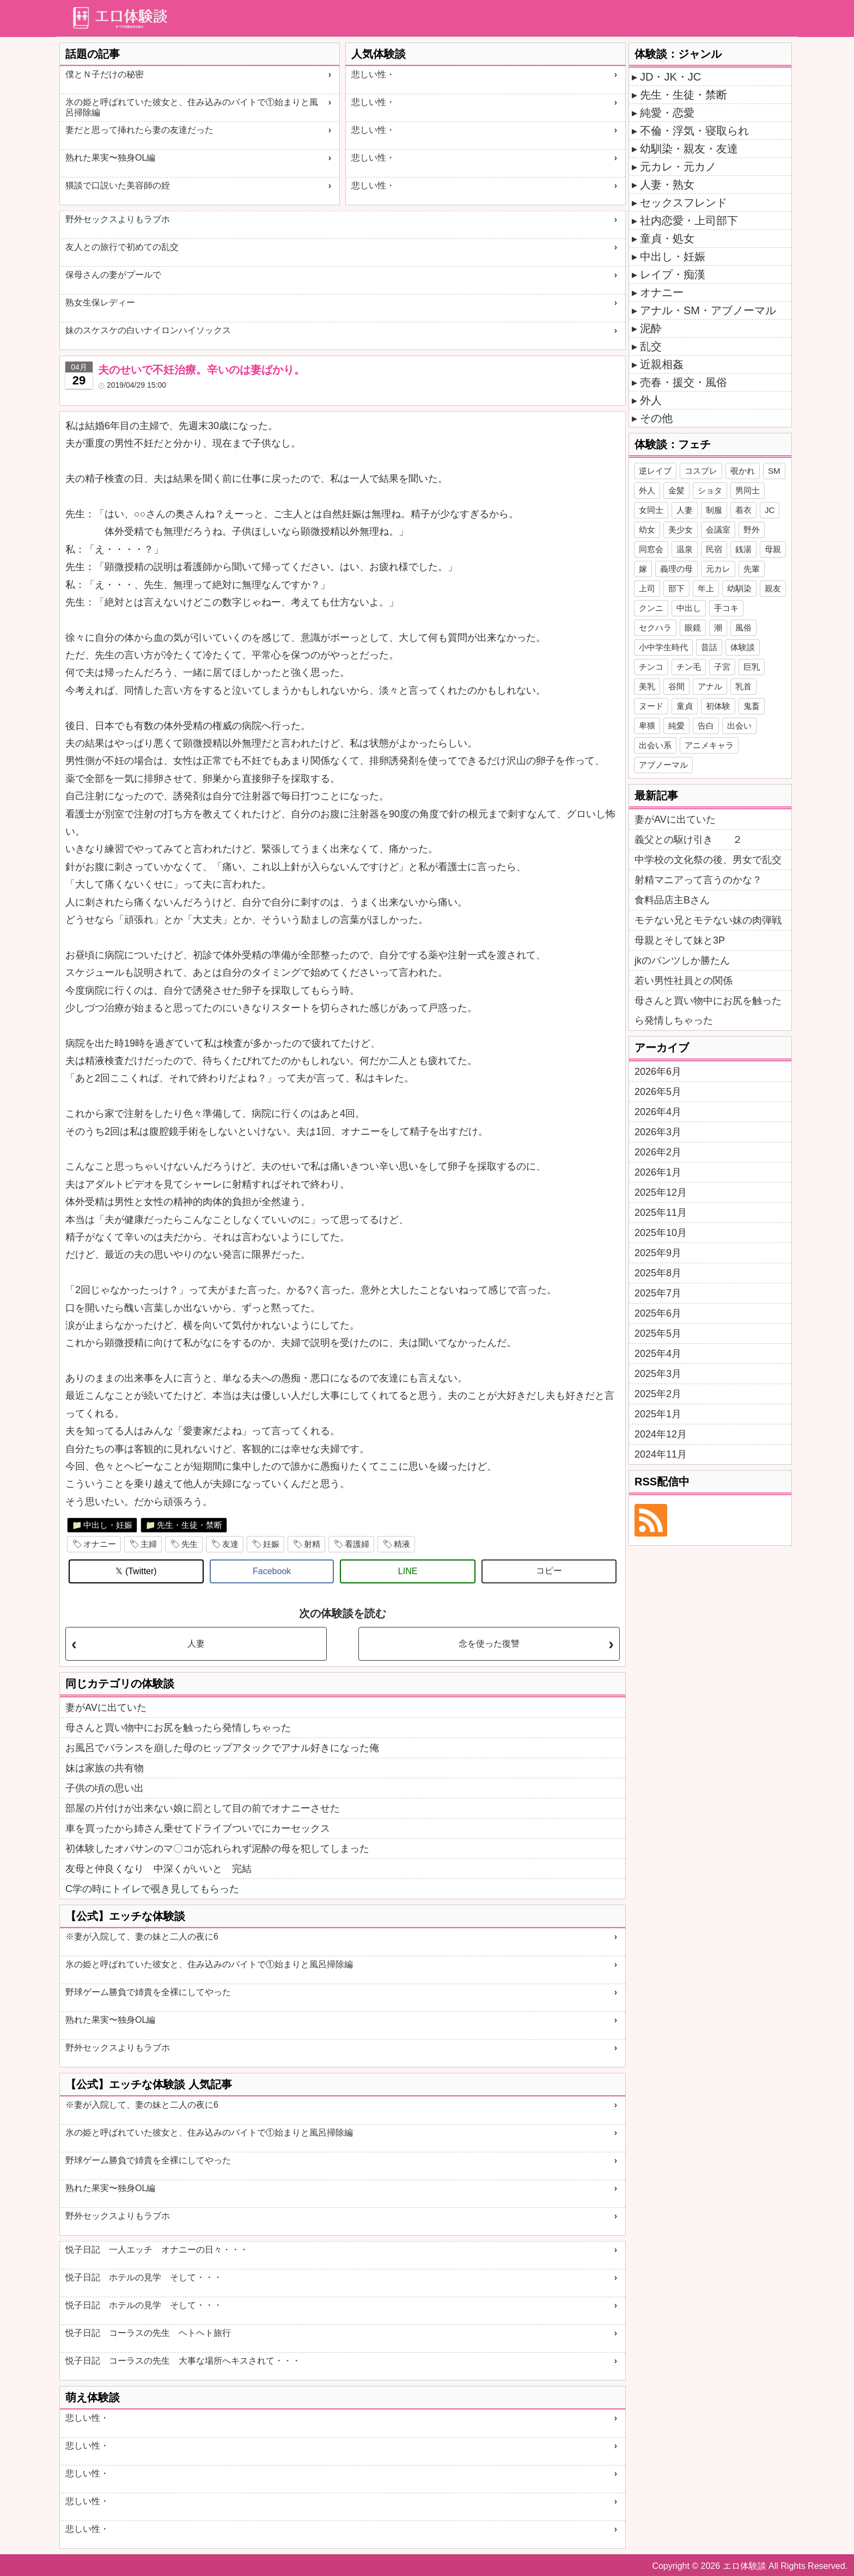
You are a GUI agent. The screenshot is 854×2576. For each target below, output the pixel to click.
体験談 (742, 647)
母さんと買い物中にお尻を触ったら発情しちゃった (178, 1727)
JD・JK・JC (670, 77)
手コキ (726, 608)
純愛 (676, 725)
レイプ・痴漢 (672, 274)
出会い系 (655, 745)
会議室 (718, 529)
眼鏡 (693, 627)
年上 (706, 588)
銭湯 (743, 549)
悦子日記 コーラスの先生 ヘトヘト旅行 (148, 2333)
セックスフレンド (683, 203)
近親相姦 (662, 364)
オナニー (99, 1544)
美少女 (680, 529)
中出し (688, 608)
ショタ (710, 490)
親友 (773, 588)
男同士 (747, 490)
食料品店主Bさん (672, 900)
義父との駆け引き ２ (688, 839)
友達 (230, 1544)
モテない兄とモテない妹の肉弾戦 (708, 920)
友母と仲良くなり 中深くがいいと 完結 (158, 1868)
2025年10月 (661, 1232)
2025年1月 (658, 1414)
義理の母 (676, 568)
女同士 (651, 510)
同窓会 (651, 549)
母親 (773, 549)
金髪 (676, 490)
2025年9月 (658, 1252)
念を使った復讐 (489, 1643)
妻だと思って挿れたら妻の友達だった (139, 129)
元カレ (718, 568)
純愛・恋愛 (667, 113)
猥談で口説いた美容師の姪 (117, 185)
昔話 (709, 647)
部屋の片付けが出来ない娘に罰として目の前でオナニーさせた (202, 1808)
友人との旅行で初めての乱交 (122, 247)
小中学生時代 (663, 647)
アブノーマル (663, 764)
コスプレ (701, 470)
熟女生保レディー (100, 302)
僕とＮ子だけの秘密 (104, 74)
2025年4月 (658, 1353)
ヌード (651, 706)
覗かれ (742, 470)
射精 (312, 1544)
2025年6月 (658, 1313)
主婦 (149, 1544)
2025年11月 (661, 1212)
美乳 (647, 686)
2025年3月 (658, 1373)
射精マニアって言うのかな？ (698, 879)
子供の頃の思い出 (104, 1788)
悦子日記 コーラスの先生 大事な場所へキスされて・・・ (183, 2360)
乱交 (651, 346)
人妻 (196, 1643)
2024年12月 (661, 1434)
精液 (402, 1544)
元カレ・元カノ (678, 167)
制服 (714, 510)
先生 (189, 1544)
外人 (651, 400)
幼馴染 (739, 588)
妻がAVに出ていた (106, 1707)
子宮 (722, 666)
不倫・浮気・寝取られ (694, 131)
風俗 (743, 627)
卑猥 (647, 725)
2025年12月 (661, 1192)
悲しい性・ (373, 74)
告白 (706, 725)
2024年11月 (661, 1454)
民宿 (714, 549)
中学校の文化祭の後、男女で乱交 (708, 859)
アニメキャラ (709, 745)
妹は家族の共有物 (104, 1768)
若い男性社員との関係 (684, 980)
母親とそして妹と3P (680, 940)
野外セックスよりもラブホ (117, 219)
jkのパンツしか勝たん (682, 960)
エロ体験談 (744, 2566)
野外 (751, 529)
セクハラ (655, 627)
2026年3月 (658, 1132)
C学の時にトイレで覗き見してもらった (152, 1888)
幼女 (647, 529)
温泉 (684, 549)
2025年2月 (658, 1393)
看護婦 (357, 1544)
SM (774, 470)
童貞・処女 (667, 238)
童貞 (684, 706)
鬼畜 (751, 706)
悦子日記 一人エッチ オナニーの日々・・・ (156, 2249)
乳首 (743, 686)
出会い (739, 725)
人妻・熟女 (667, 185)
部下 (676, 588)
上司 (647, 588)
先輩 (751, 568)
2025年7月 (658, 1293)
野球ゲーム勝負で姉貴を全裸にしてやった (148, 1992)
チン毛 (688, 666)
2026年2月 (658, 1152)
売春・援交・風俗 (683, 382)
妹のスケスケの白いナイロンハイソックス (148, 330)
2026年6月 (658, 1071)
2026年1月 (658, 1172)
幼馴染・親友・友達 (689, 149)
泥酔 (651, 328)
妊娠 (271, 1544)
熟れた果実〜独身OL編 (110, 157)
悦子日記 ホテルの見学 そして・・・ (143, 2277)
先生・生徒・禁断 (189, 1524)
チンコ (651, 666)
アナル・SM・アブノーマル (708, 310)
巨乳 (751, 666)
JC (769, 510)
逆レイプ (655, 470)
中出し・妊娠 (107, 1524)
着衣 (743, 510)
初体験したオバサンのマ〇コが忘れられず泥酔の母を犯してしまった (217, 1848)
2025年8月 (658, 1273)
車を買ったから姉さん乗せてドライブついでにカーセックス (197, 1828)
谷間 (676, 686)
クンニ (651, 608)
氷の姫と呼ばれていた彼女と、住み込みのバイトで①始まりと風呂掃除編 (191, 107)
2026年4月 (658, 1111)
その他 (656, 418)
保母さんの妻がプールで (113, 274)
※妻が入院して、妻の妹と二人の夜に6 (141, 1936)
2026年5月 (658, 1091)
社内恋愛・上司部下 (689, 221)
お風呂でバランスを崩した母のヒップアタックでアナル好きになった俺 (222, 1747)
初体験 (718, 706)
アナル (710, 686)
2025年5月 (658, 1333)
